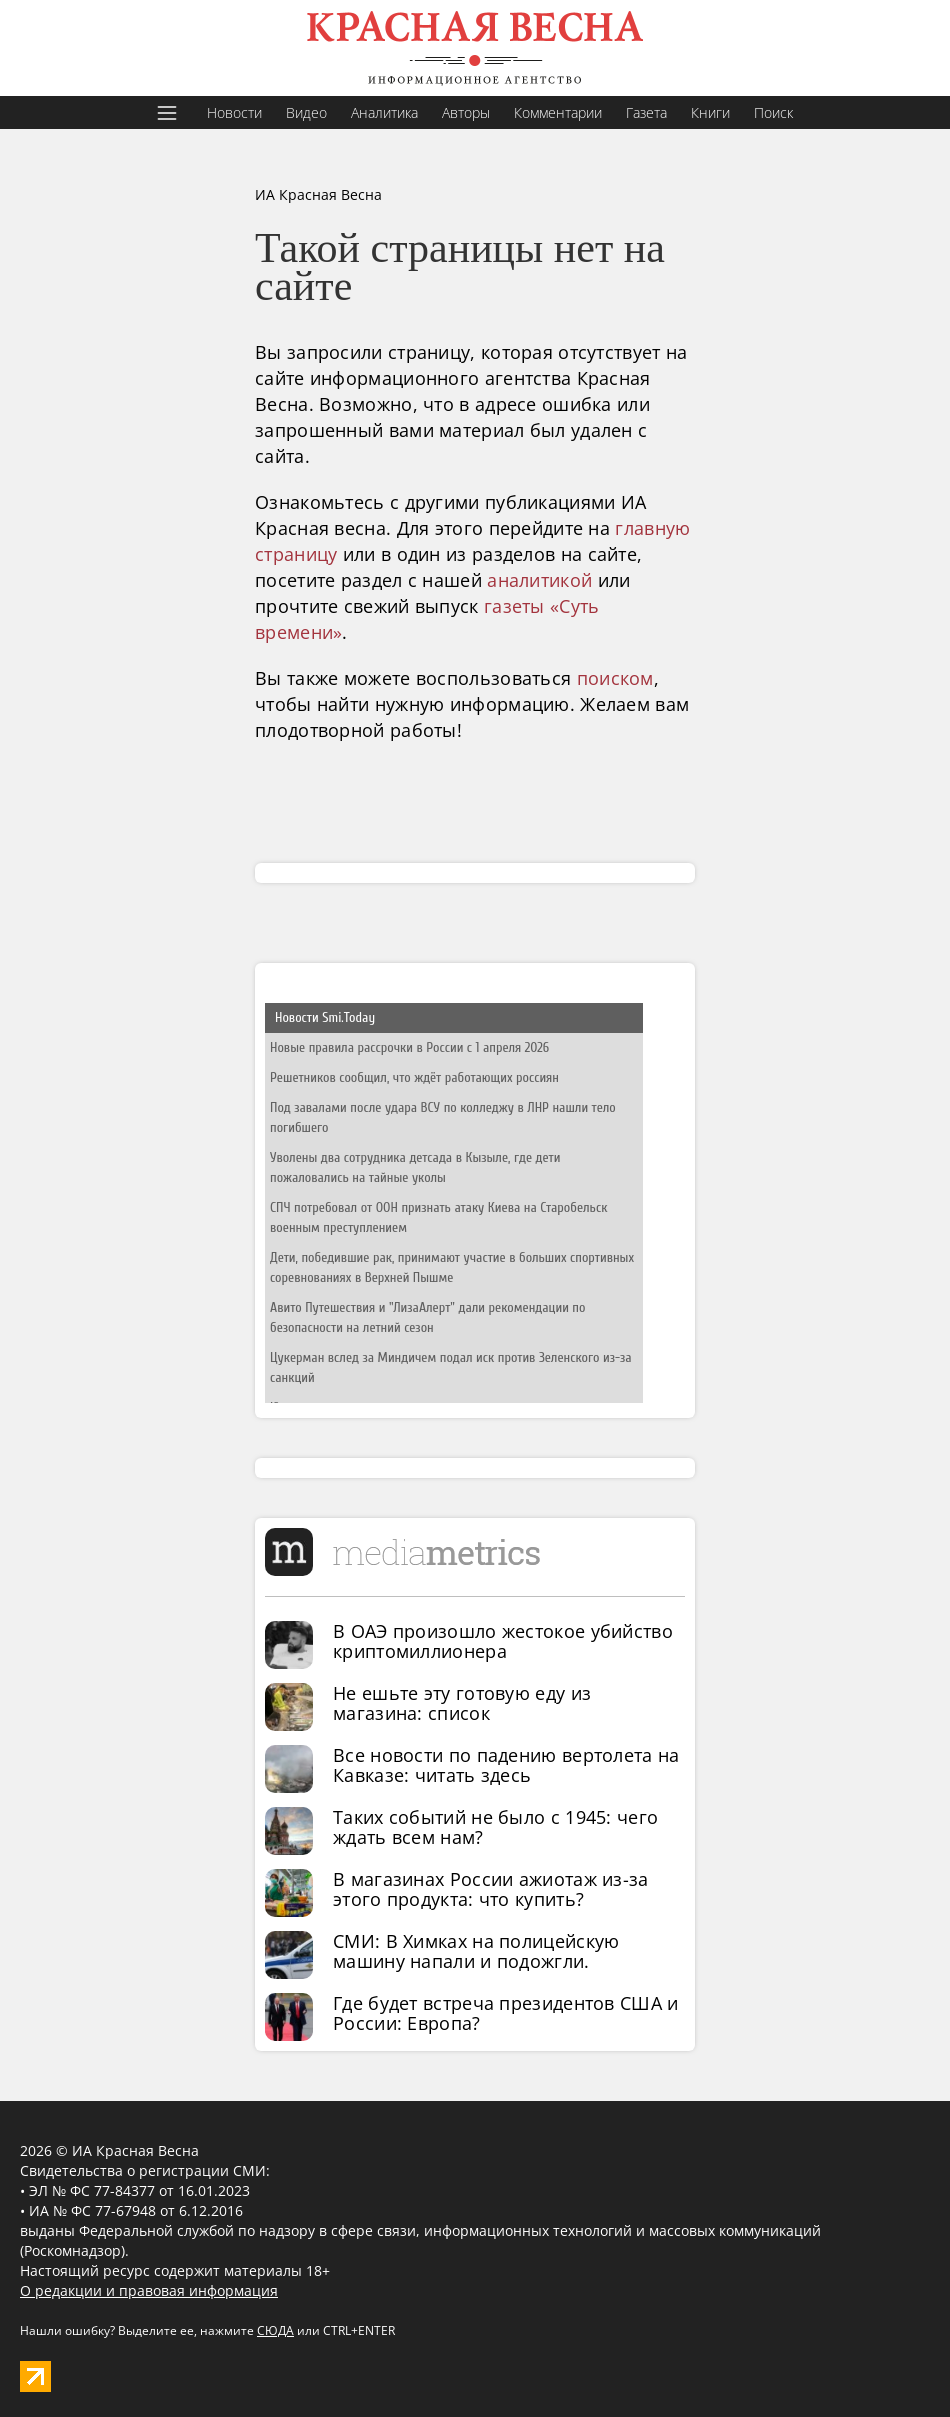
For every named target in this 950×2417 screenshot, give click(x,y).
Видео (306, 112)
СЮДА (275, 2330)
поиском (615, 678)
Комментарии (558, 112)
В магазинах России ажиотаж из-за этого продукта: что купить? (491, 1889)
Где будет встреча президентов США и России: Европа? (506, 2013)
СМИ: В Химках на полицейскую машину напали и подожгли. (476, 1951)
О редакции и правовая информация (149, 2290)
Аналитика (384, 112)
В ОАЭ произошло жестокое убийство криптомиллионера (503, 1641)
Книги (710, 112)
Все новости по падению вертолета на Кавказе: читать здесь (506, 1765)
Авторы (466, 112)
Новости (234, 112)
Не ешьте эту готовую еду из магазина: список (462, 1703)
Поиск (773, 112)
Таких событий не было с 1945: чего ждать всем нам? (495, 1827)
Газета (646, 112)
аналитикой (539, 580)
